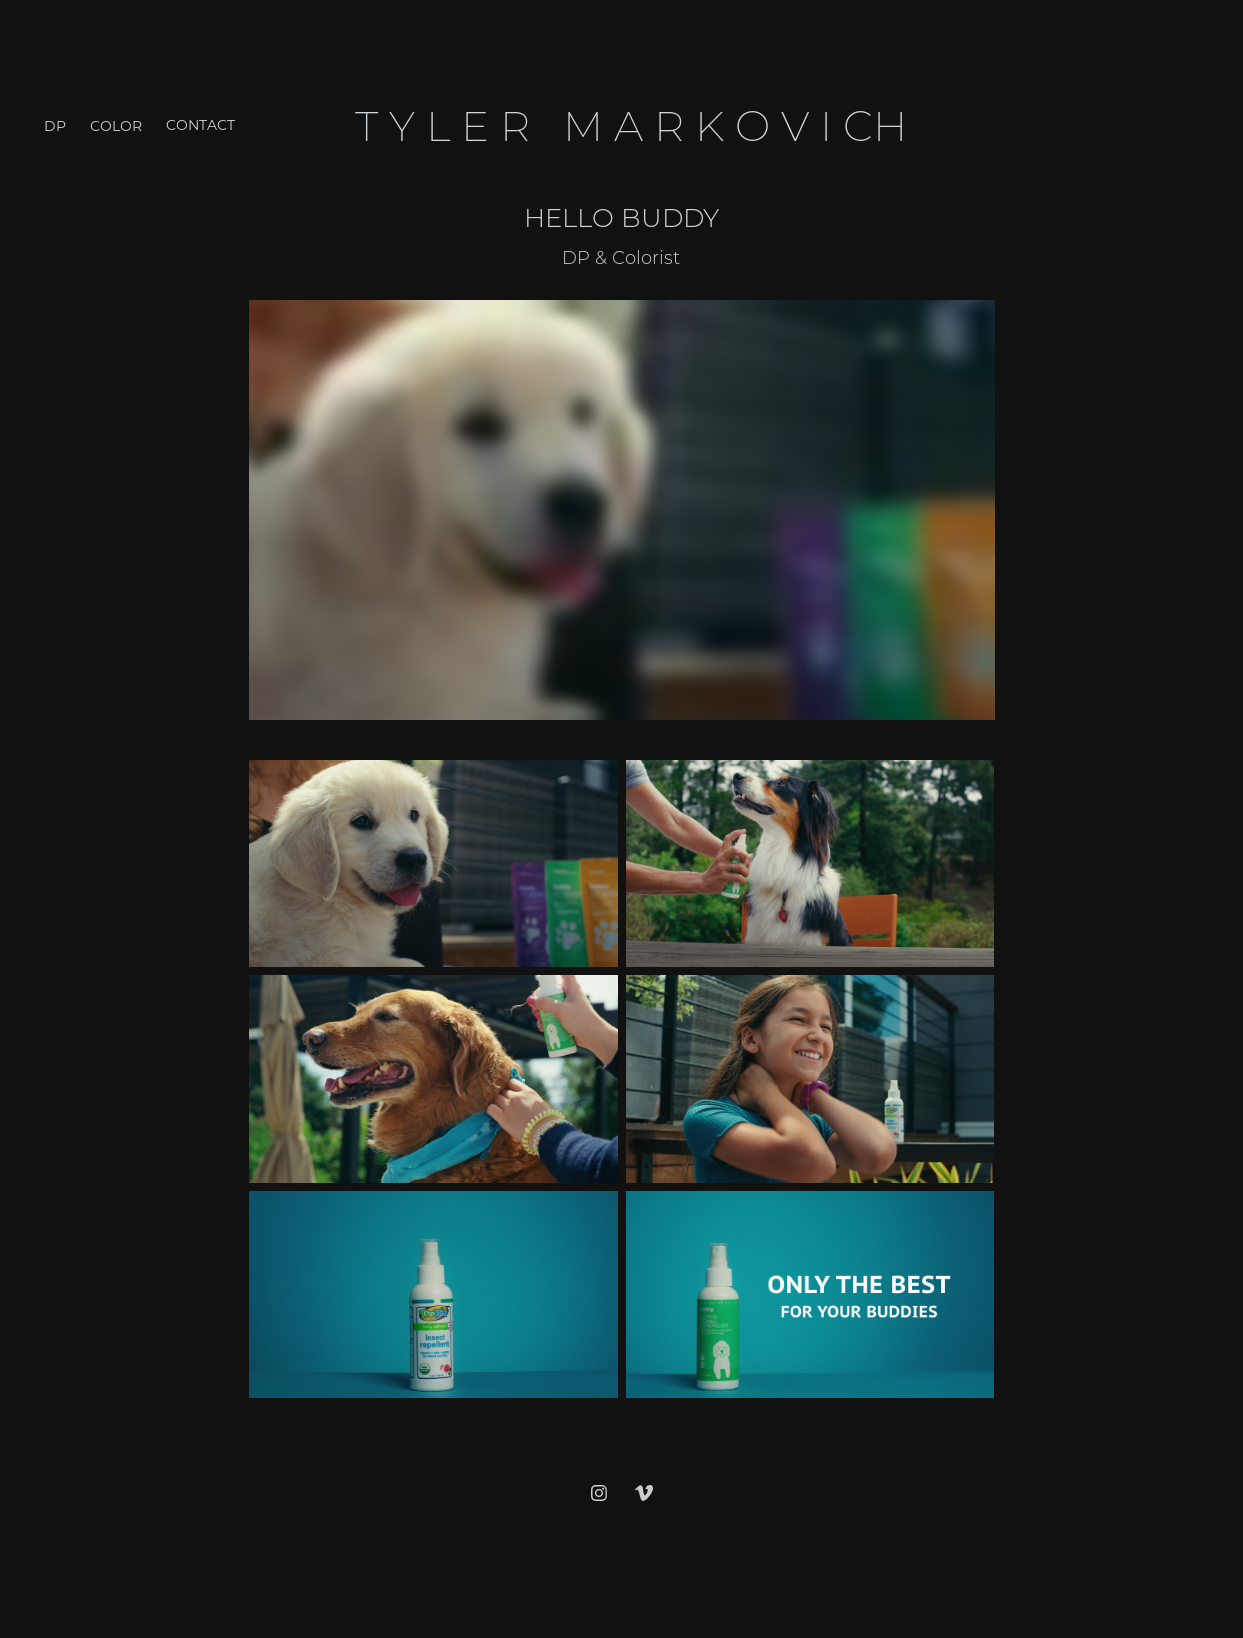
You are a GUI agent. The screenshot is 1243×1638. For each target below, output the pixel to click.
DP (55, 125)
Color (116, 125)
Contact (200, 124)
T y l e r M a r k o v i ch (636, 125)
